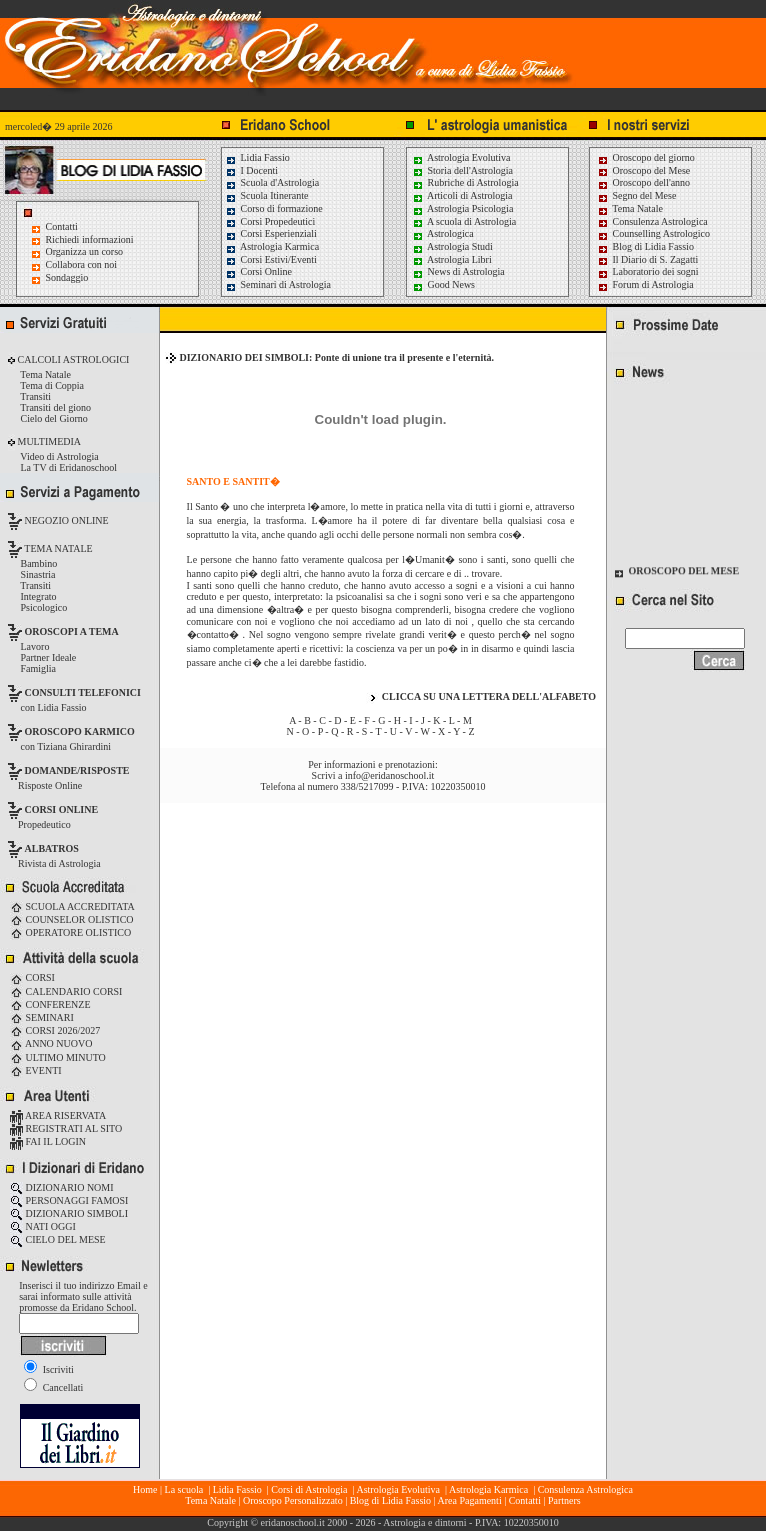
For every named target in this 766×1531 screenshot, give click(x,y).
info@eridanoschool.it (389, 775)
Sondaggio (67, 277)
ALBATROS (52, 848)
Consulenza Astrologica (652, 221)
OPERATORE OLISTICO (70, 932)
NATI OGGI (43, 1226)
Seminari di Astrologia (278, 284)
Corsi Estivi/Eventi (271, 259)
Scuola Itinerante (267, 195)
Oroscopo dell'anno (652, 182)
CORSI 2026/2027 (55, 1030)
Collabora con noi (82, 264)
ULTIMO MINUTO (58, 1057)
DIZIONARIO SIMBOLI (69, 1213)
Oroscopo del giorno (646, 157)
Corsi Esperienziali (271, 233)
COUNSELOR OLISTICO (72, 919)
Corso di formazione (274, 208)
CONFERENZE (50, 1004)
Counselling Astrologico (653, 233)
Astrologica (443, 233)
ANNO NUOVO (51, 1043)
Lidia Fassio (257, 157)
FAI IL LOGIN (48, 1141)
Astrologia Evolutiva (461, 157)
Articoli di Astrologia (462, 195)
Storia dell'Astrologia (462, 170)
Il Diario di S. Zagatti (647, 259)
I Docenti (251, 170)
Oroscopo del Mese (643, 170)
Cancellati (53, 1387)
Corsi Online (258, 271)
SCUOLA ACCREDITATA (72, 906)
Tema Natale (630, 208)
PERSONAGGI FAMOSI (69, 1200)
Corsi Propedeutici (270, 221)
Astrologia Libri (452, 259)
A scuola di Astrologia (464, 221)
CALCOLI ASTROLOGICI (72, 359)
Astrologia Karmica (272, 246)
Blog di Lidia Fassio (645, 246)
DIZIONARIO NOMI (62, 1187)
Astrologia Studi (452, 246)
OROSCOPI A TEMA (72, 631)
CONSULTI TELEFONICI (83, 692)
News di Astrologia (458, 271)
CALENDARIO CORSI (66, 991)
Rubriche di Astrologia (465, 182)
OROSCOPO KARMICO (80, 731)
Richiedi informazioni (90, 239)
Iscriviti (49, 1369)
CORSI (32, 977)
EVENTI (36, 1070)
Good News (443, 284)
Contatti (62, 226)
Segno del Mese (636, 195)
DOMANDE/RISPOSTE (77, 770)
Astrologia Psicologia (462, 208)
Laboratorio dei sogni (648, 271)
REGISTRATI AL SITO (66, 1128)
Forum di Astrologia (645, 284)
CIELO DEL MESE (58, 1239)
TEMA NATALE (57, 548)
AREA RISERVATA (58, 1115)
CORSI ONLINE (62, 809)
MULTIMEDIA (48, 441)
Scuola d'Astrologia (272, 182)
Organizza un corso (85, 251)
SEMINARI (42, 1017)
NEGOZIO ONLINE (65, 520)
